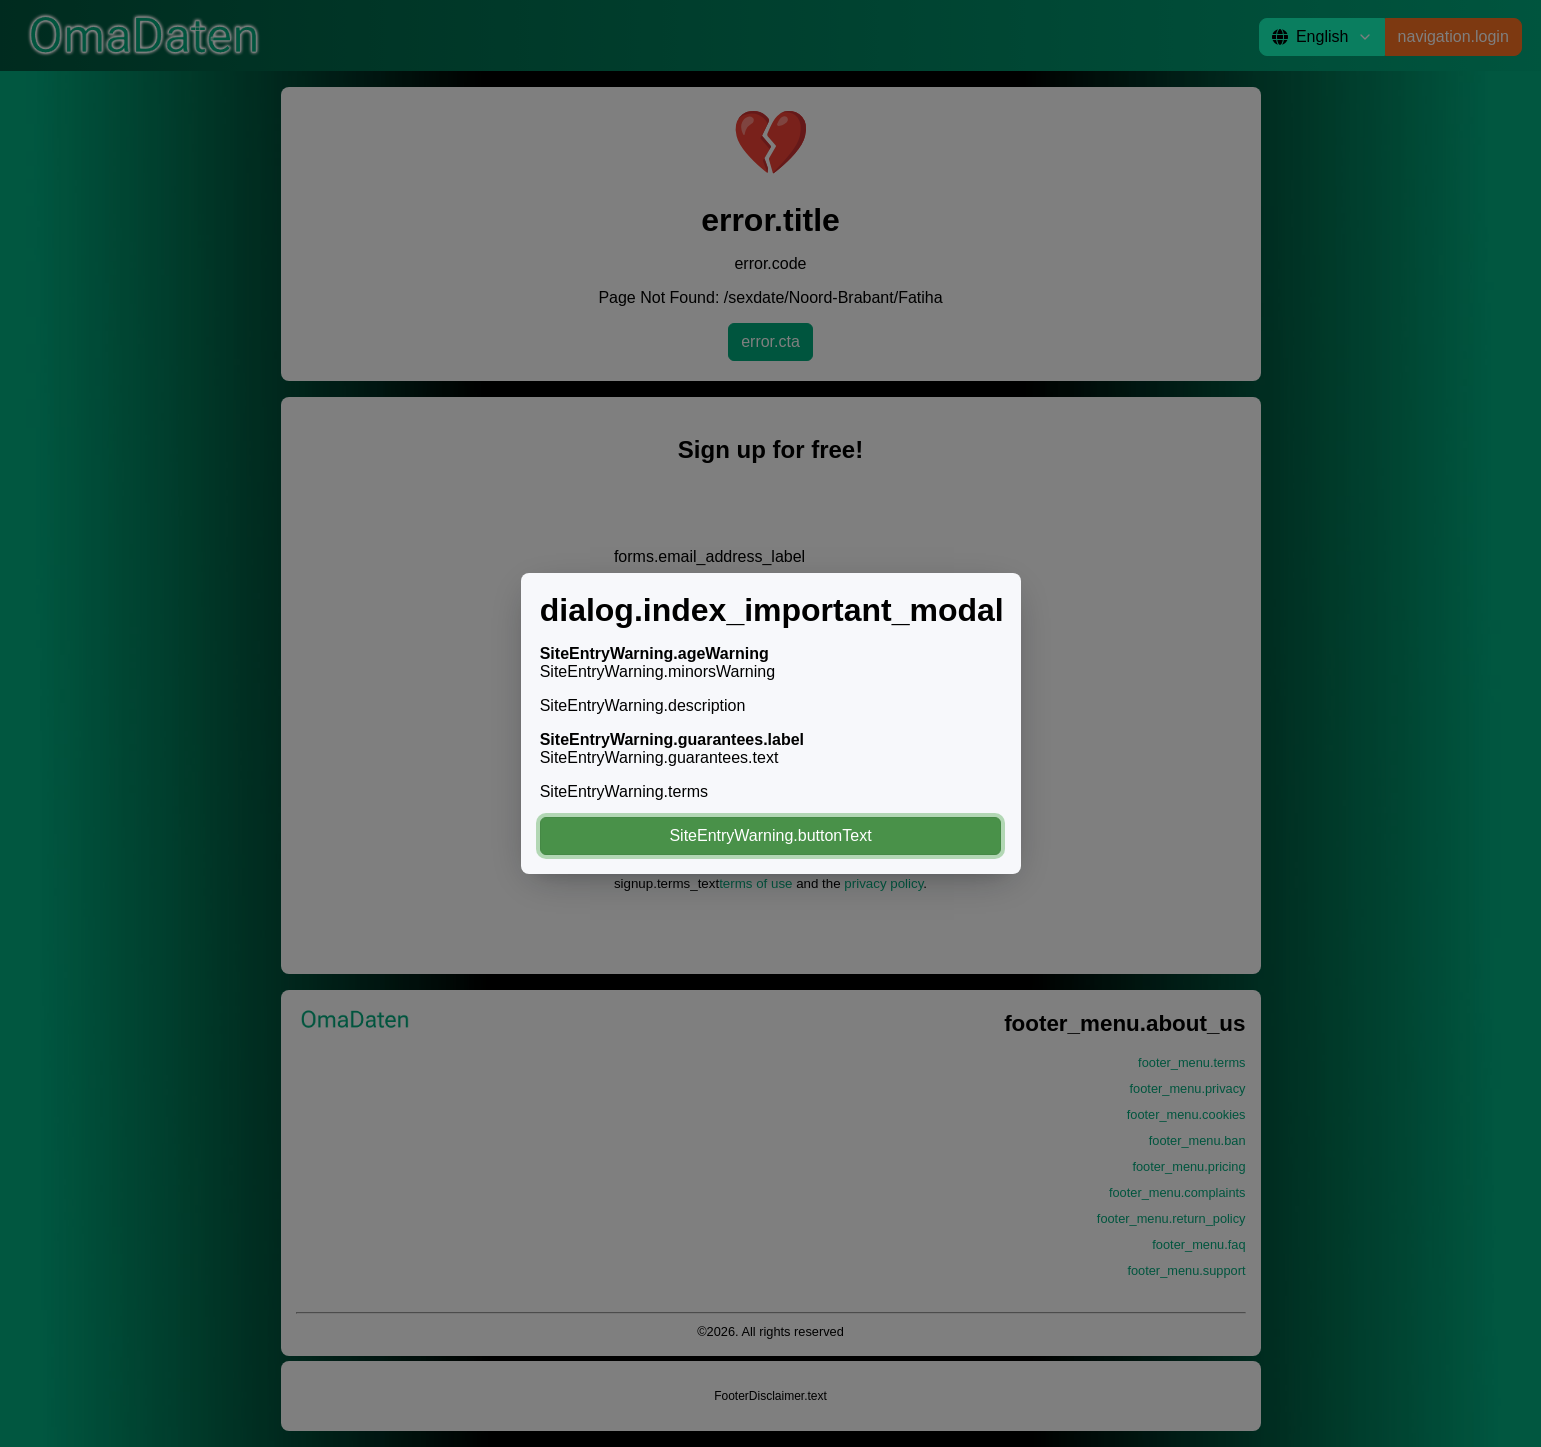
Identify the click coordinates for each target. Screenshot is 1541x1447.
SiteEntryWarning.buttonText (770, 835)
